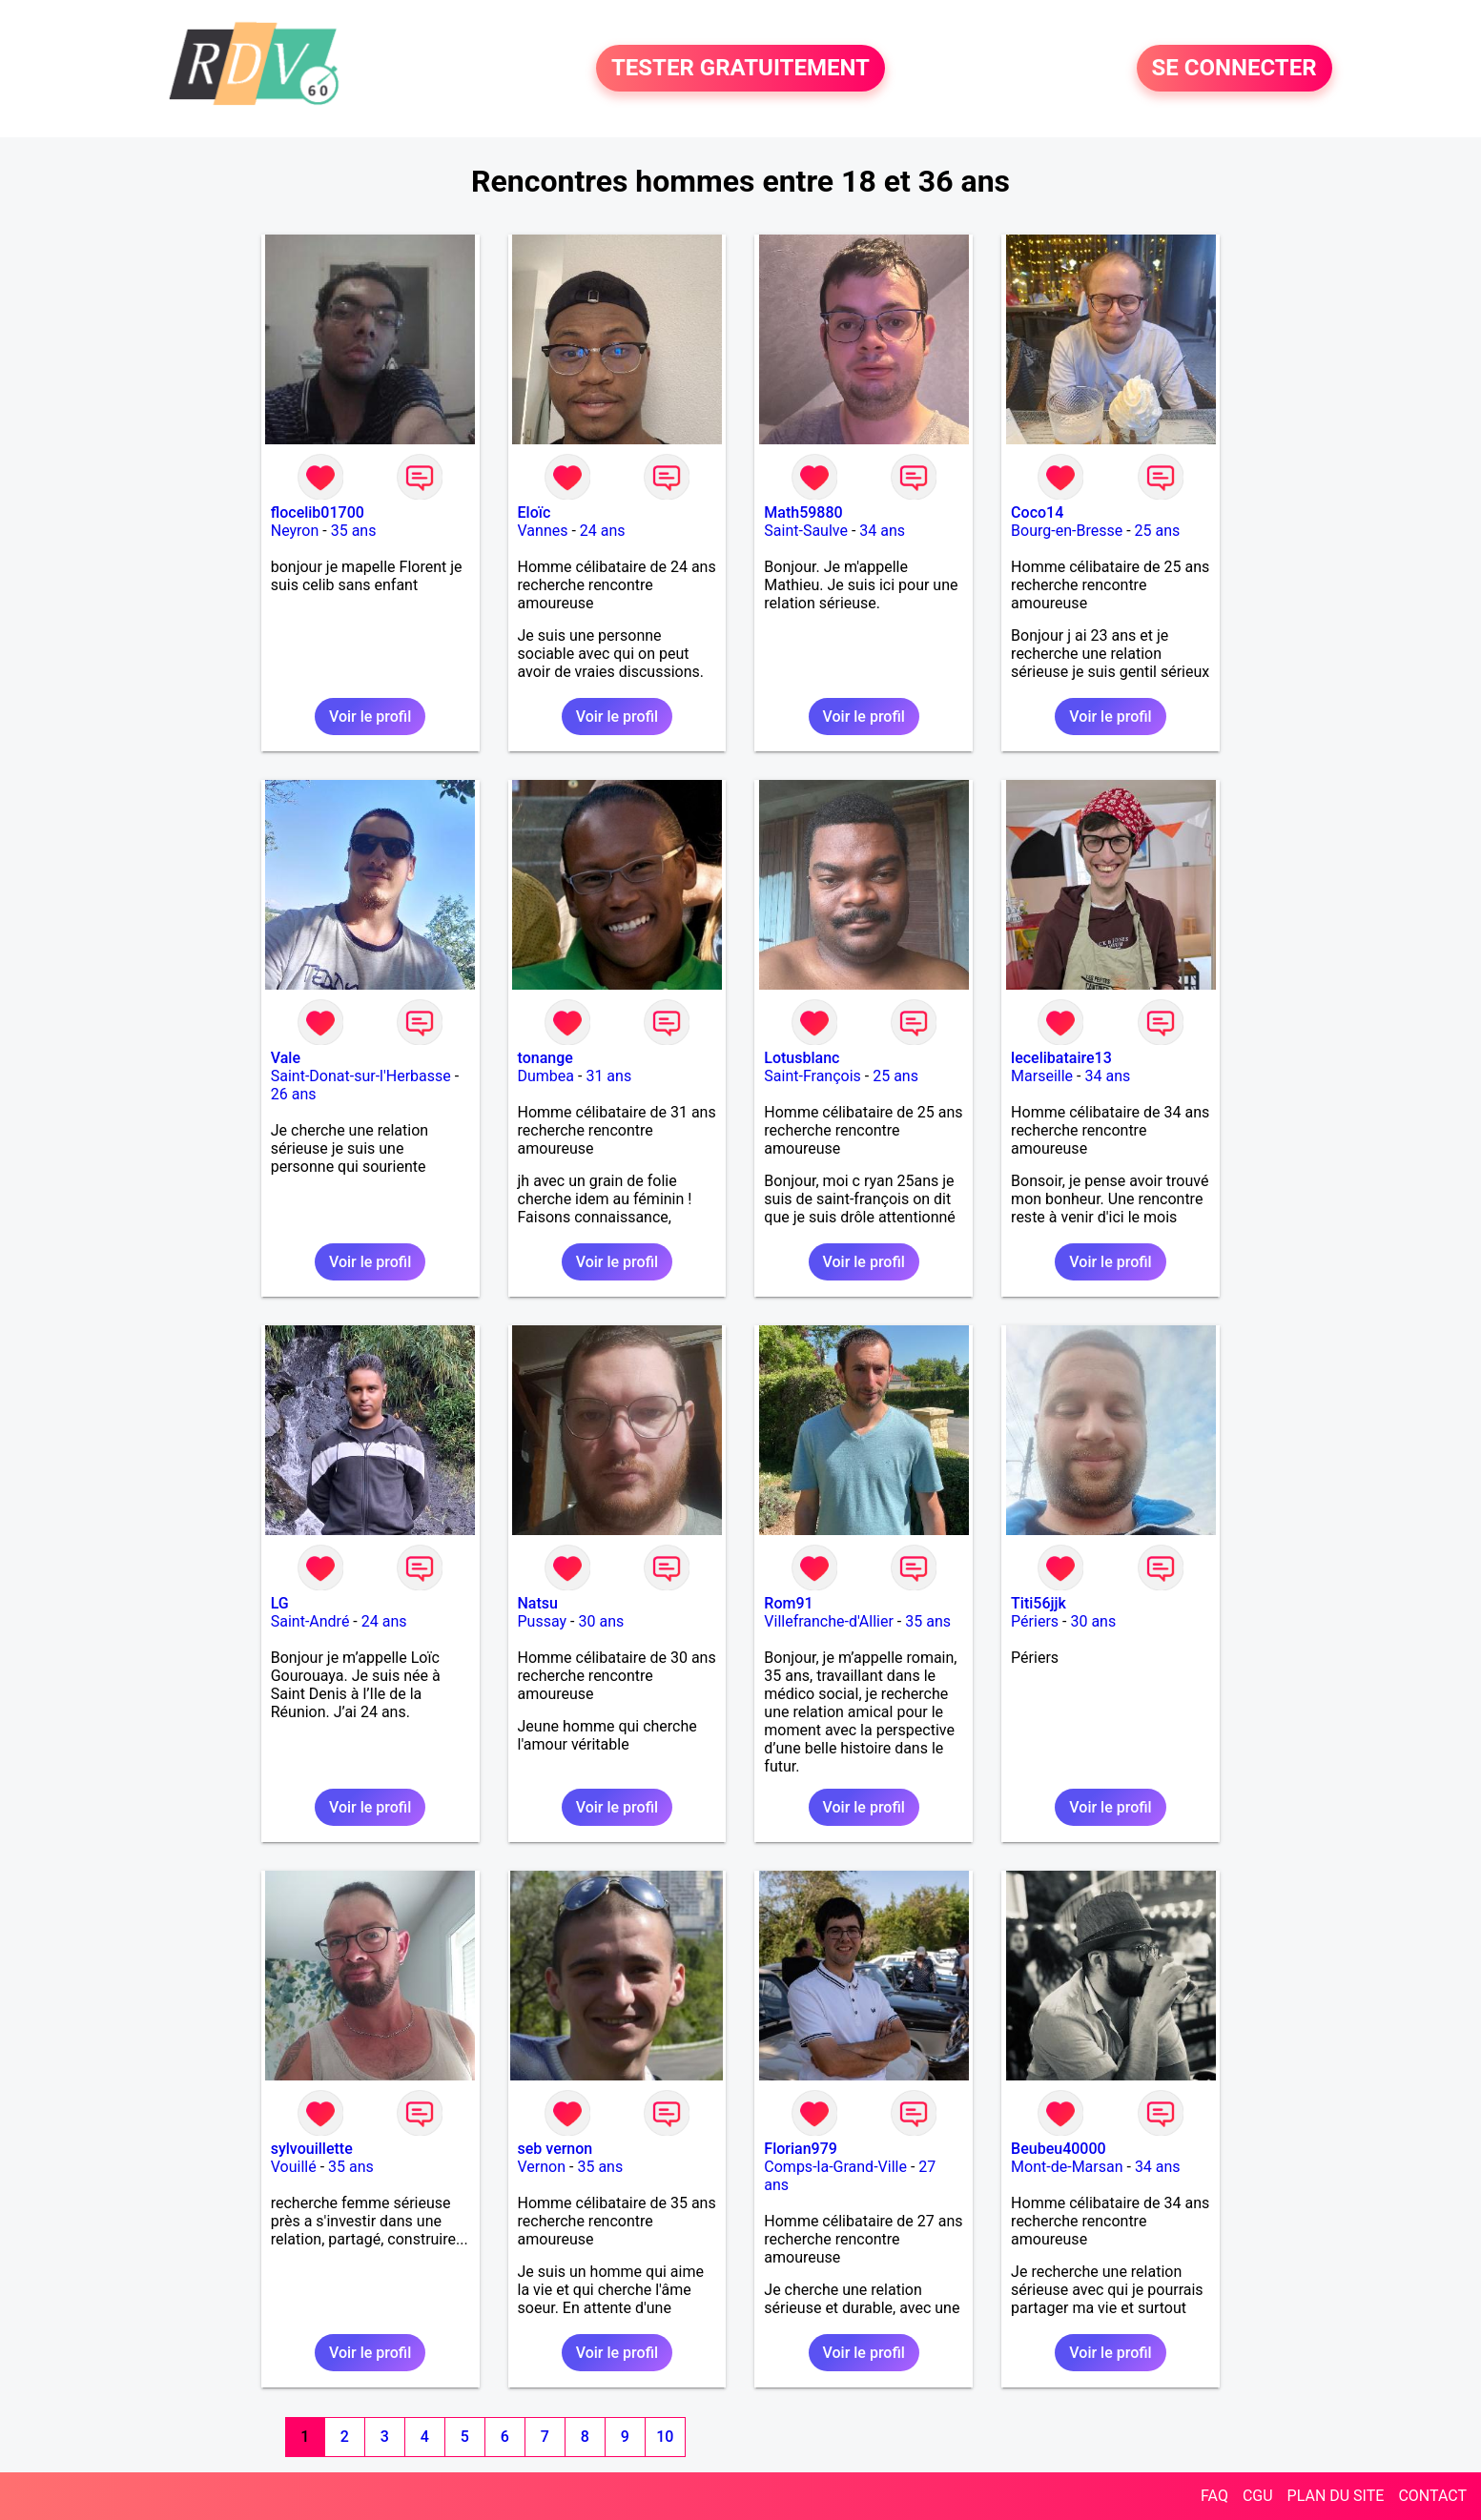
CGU (1258, 2496)
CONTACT (1432, 2496)
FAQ (1214, 2496)
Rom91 (788, 1603)
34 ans (882, 531)
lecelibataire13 (1061, 1058)
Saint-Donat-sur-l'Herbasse (361, 1076)
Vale (285, 1058)
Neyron (295, 531)
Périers (1035, 1621)
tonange (545, 1058)
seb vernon (555, 2149)
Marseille (1042, 1076)
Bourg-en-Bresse (1066, 531)
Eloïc (534, 512)
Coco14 (1037, 512)
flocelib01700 (317, 512)
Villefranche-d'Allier (829, 1621)
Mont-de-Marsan (1066, 2167)
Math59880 (803, 512)
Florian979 (800, 2149)
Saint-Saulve (806, 531)
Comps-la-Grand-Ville (835, 2167)
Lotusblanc (801, 1058)
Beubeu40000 (1058, 2149)
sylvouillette (312, 2149)
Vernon (542, 2167)
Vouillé (294, 2167)
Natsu (538, 1603)
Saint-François (812, 1076)
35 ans (354, 531)
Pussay (542, 1621)
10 (664, 2437)
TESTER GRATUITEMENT (740, 68)
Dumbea (546, 1076)
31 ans (608, 1076)
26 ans (294, 1094)
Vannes (543, 531)
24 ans (603, 531)
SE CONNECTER (1234, 68)
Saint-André (310, 1621)
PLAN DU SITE (1336, 2496)
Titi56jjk (1038, 1603)
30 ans (601, 1621)
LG (280, 1603)
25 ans (1158, 531)
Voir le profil (370, 716)
